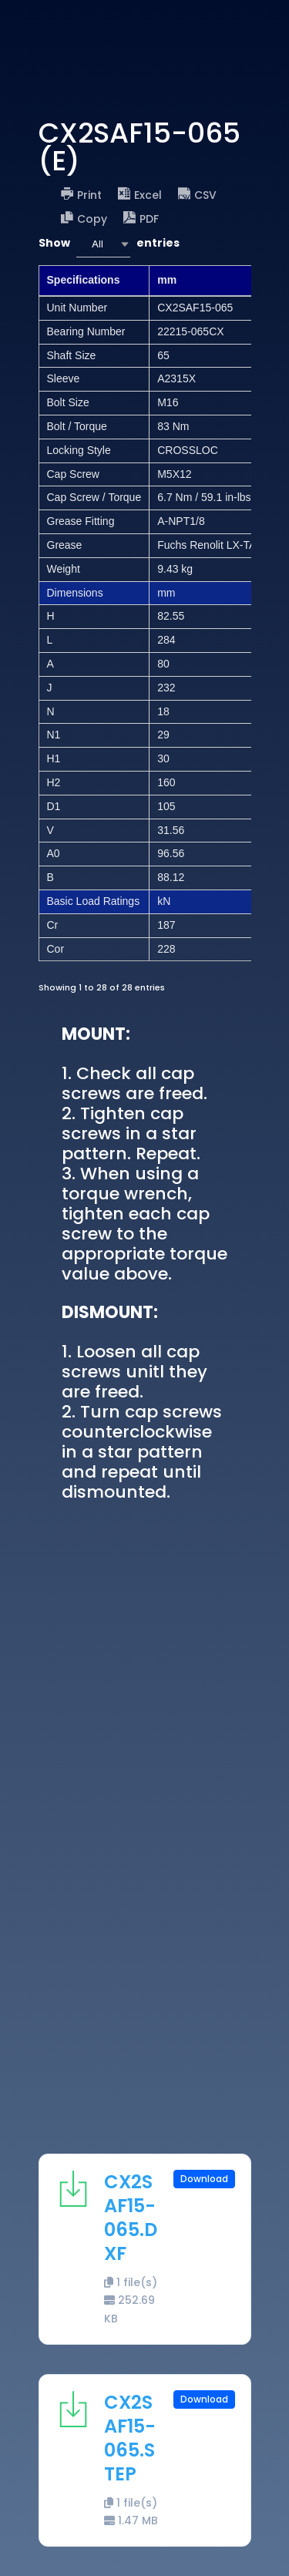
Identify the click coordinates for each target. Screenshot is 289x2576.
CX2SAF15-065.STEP (130, 2438)
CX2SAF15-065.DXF (130, 2218)
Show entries (109, 243)
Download (204, 2178)
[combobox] (103, 243)
